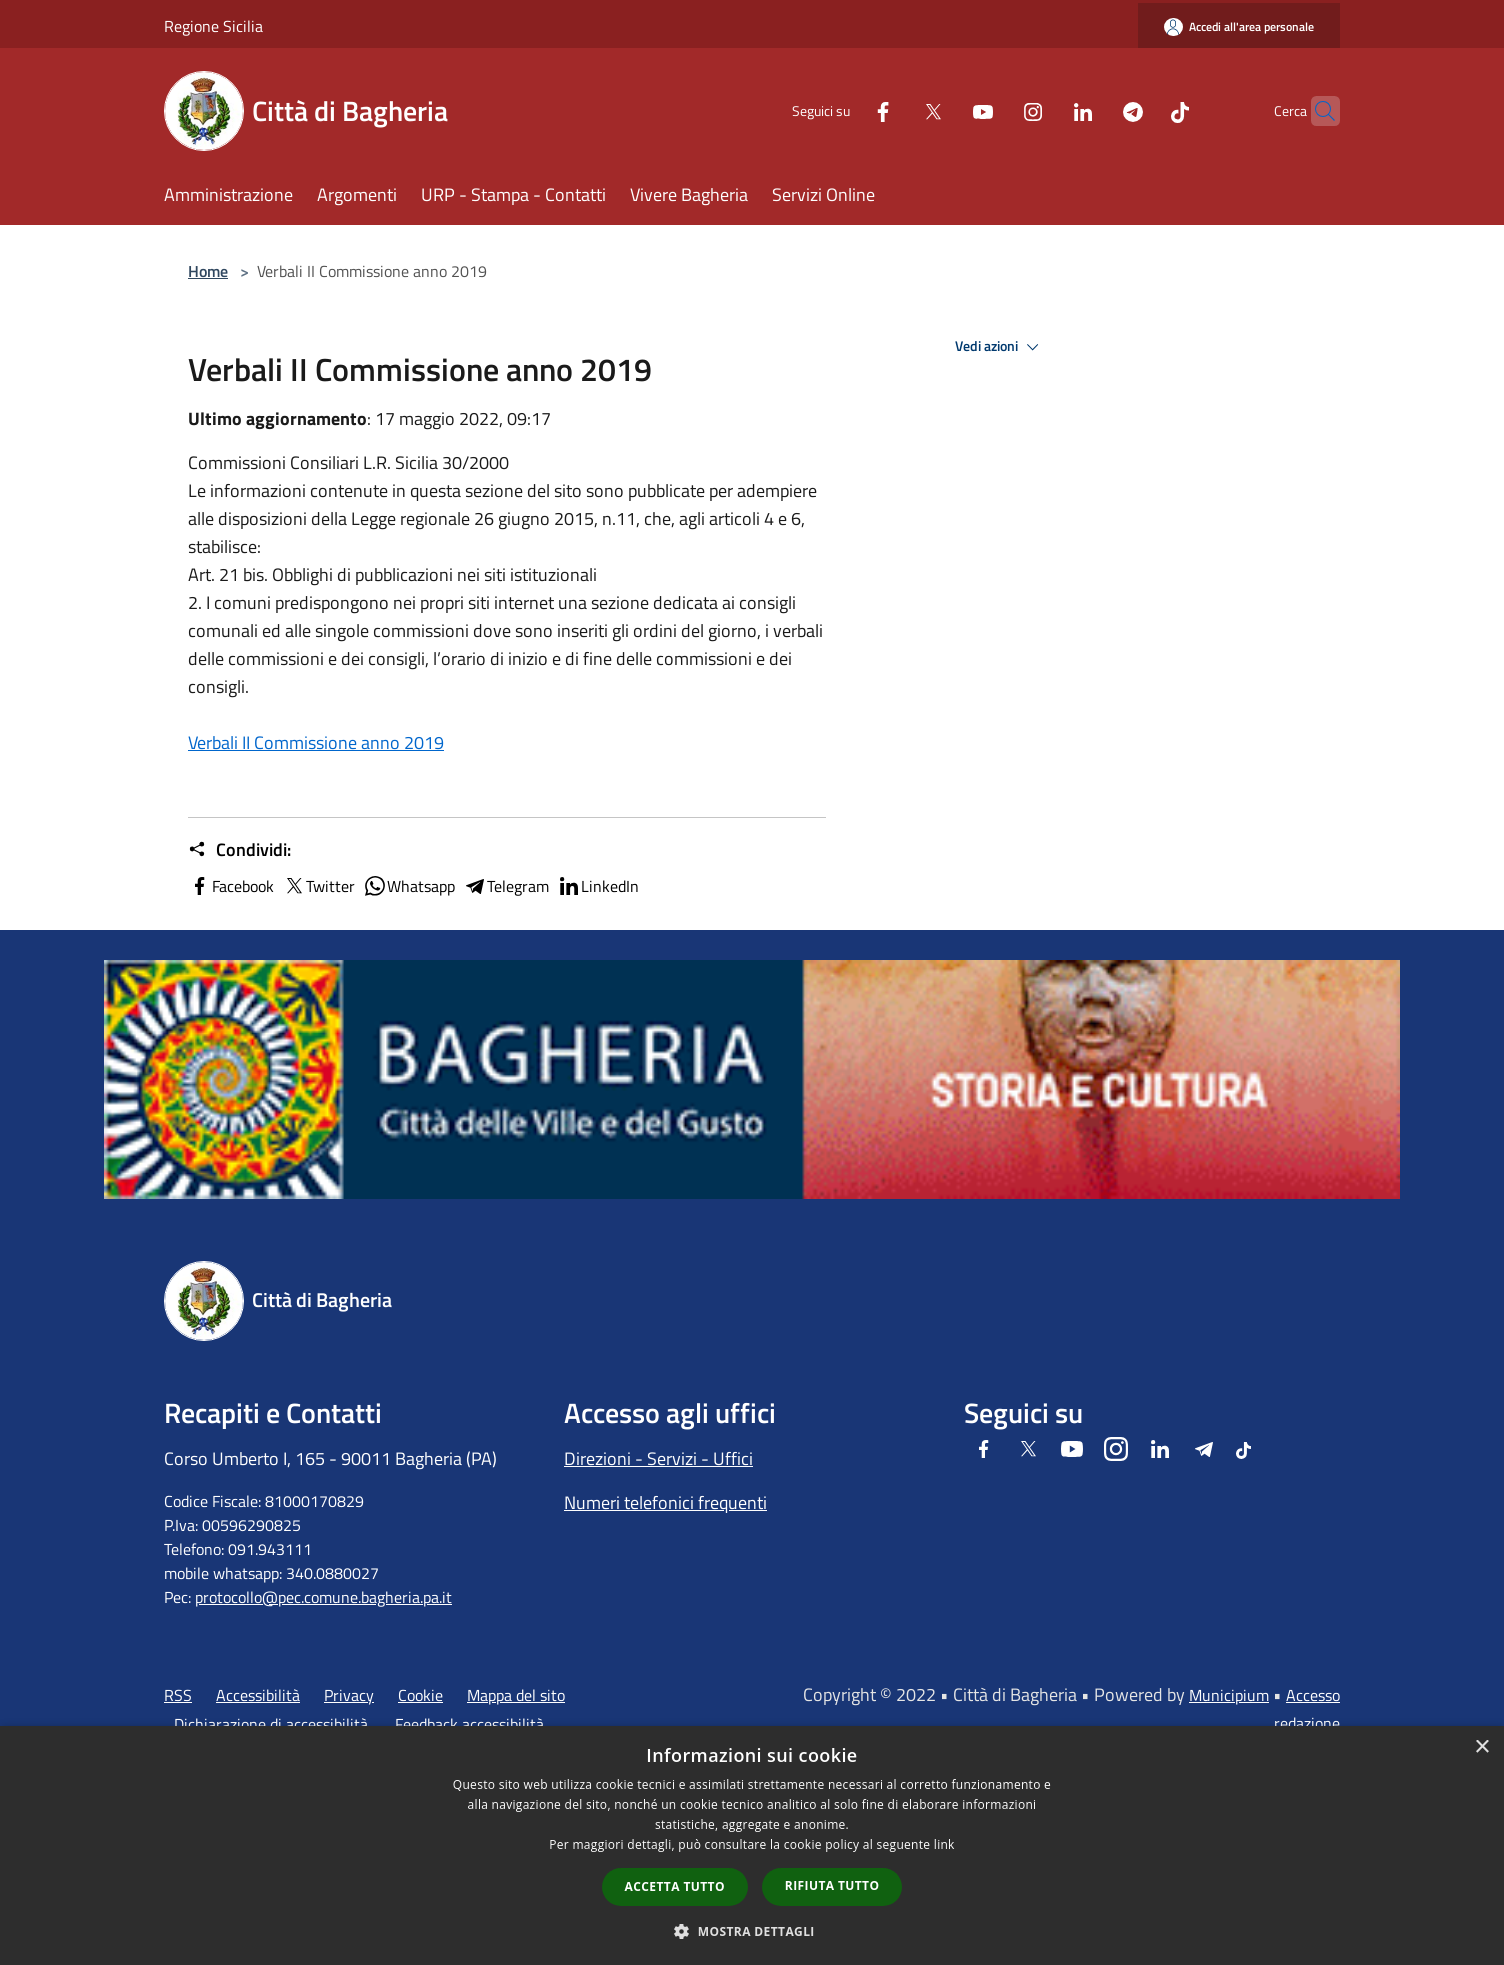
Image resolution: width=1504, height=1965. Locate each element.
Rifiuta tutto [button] (832, 1885)
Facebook (231, 886)
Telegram (506, 886)
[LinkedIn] (1044, 110)
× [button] (1481, 1747)
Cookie (420, 1695)
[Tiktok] (1141, 110)
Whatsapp (409, 886)
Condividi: (239, 850)
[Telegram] (1094, 110)
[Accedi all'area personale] (1239, 26)
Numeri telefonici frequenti (665, 1502)
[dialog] (752, 1845)
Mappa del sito (516, 1695)
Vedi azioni (1000, 347)
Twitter (318, 886)
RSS (178, 1695)
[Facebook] (844, 110)
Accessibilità (258, 1695)
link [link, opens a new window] (944, 1844)
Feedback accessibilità (469, 1724)
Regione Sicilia (213, 26)
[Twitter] (894, 110)
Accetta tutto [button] (675, 1886)
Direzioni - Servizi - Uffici (658, 1458)
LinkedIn (598, 886)
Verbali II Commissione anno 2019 (316, 742)
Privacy (349, 1695)
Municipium (1229, 1695)
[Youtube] (944, 110)
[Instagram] (994, 110)
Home (208, 271)
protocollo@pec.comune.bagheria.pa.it (323, 1597)
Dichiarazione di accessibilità (271, 1724)
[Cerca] (1316, 111)
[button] (752, 1931)
